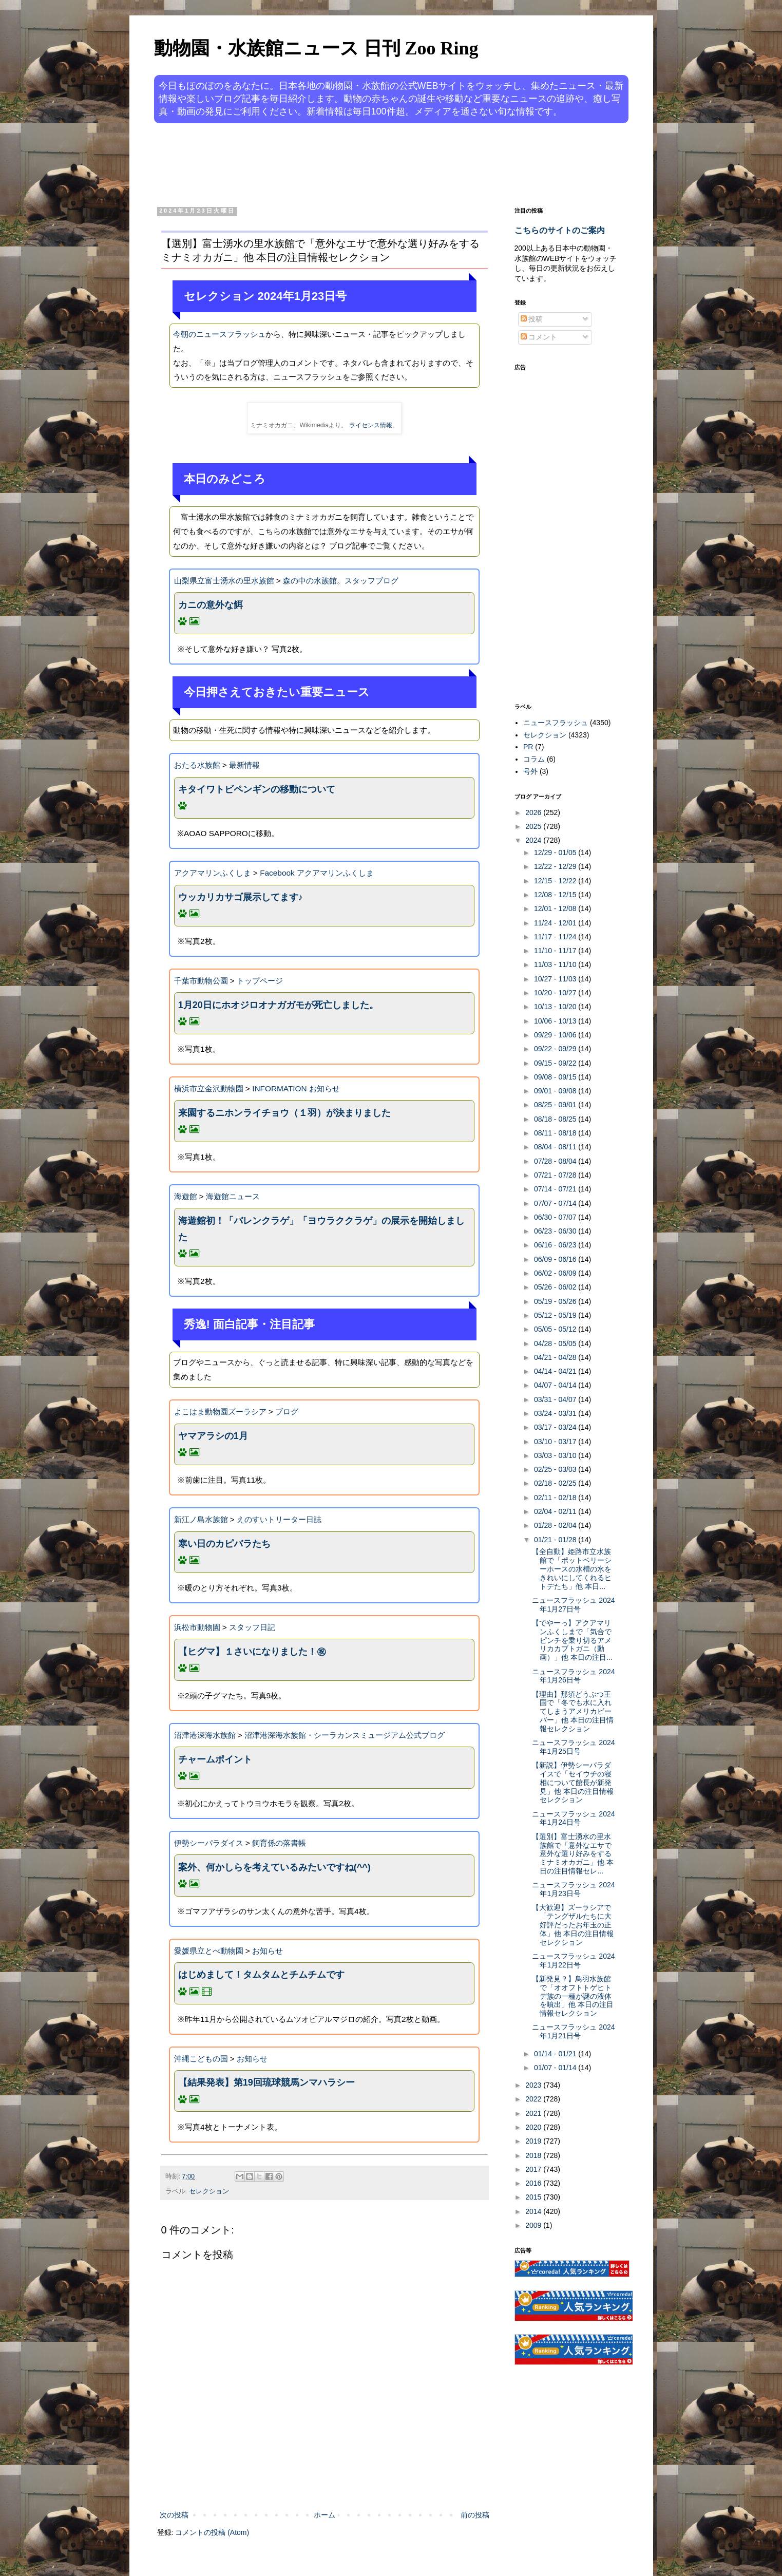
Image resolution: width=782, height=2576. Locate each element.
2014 (534, 2211)
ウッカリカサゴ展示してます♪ (240, 897)
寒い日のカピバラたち (224, 1544)
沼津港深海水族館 (205, 1735)
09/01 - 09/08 (556, 1091)
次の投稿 (174, 2515)
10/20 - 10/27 (556, 993)
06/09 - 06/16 (556, 1259)
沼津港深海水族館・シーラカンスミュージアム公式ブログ (344, 1735)
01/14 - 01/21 (556, 2054)
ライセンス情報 (370, 425)
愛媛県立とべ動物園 (208, 1950)
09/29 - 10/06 (556, 1035)
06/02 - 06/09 (556, 1273)
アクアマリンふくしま (212, 872)
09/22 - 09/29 (556, 1049)
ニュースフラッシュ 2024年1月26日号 (573, 1676)
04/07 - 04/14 (556, 1385)
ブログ (286, 1411)
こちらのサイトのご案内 (559, 230)
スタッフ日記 (252, 1627)
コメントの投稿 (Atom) (212, 2532)
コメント (539, 337)
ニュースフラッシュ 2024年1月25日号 (573, 1746)
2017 (534, 2169)
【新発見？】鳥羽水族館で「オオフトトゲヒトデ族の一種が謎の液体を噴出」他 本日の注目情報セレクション (573, 1996)
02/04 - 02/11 (556, 1511)
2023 (534, 2085)
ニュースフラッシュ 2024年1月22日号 (573, 1960)
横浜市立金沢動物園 (208, 1088)
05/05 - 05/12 (556, 1329)
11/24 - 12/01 (556, 923)
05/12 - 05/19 (556, 1315)
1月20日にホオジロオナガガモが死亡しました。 (278, 1005)
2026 (534, 812)
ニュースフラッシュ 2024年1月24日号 (573, 1818)
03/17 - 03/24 (556, 1427)
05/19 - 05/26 (556, 1301)
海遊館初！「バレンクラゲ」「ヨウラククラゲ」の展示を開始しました (321, 1229)
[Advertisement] (352, 163)
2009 (534, 2225)
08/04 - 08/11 (556, 1147)
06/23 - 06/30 (556, 1231)
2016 (534, 2183)
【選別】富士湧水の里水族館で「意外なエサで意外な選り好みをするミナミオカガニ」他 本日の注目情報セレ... (573, 1853)
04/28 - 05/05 (556, 1343)
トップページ (260, 980)
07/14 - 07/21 (556, 1189)
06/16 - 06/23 (556, 1245)
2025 (534, 826)
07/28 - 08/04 (556, 1161)
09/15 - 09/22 (556, 1063)
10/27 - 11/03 (556, 979)
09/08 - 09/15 (556, 1077)
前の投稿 (475, 2515)
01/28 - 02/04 (556, 1525)
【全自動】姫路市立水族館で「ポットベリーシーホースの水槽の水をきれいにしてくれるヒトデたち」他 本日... (572, 1568)
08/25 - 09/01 (556, 1105)
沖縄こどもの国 (201, 2058)
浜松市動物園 (197, 1627)
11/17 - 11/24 (556, 937)
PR (528, 747)
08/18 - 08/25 (556, 1119)
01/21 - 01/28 (556, 1540)
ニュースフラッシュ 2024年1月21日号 (573, 2031)
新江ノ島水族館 (201, 1519)
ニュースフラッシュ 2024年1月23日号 (573, 1889)
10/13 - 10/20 (556, 1006)
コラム (534, 759)
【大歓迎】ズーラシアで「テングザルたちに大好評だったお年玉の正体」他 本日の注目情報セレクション (573, 1924)
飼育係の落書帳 (279, 1843)
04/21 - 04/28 (556, 1357)
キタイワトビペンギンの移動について (256, 789)
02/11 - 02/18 (556, 1497)
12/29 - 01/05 (556, 852)
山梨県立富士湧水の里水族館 (224, 580)
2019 (534, 2141)
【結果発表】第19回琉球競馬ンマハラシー (266, 2082)
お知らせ (267, 1950)
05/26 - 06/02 (556, 1287)
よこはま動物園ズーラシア (220, 1411)
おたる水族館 (197, 765)
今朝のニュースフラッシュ (219, 334)
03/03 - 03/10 (556, 1455)
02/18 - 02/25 (556, 1483)
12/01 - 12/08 (556, 908)
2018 (534, 2155)
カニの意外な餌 (210, 605)
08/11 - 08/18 (556, 1133)
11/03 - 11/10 (556, 964)
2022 (534, 2099)
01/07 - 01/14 (556, 2067)
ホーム (324, 2515)
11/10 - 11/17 (556, 950)
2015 (534, 2197)
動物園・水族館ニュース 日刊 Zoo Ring (316, 48)
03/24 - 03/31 (556, 1413)
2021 (534, 2113)
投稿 (532, 319)
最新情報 (244, 765)
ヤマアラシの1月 (213, 1436)
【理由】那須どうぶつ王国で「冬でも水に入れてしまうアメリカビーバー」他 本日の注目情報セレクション (573, 1711)
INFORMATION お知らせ (296, 1088)
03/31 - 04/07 (556, 1399)
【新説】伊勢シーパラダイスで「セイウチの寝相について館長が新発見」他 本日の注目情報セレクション (573, 1782)
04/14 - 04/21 (556, 1371)
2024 (534, 840)
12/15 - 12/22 (556, 881)
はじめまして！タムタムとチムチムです (261, 1974)
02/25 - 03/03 (556, 1469)
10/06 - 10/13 (556, 1021)
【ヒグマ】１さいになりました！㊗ (252, 1651)
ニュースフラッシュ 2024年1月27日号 (573, 1604)
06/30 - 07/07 (556, 1217)
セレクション (209, 2191)
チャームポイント (215, 1759)
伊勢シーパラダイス (208, 1843)
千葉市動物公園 (201, 980)
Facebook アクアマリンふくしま (317, 872)
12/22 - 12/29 (556, 866)
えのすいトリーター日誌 (279, 1519)
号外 (530, 771)
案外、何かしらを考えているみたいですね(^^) (274, 1867)
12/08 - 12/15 (556, 895)
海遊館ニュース (233, 1196)
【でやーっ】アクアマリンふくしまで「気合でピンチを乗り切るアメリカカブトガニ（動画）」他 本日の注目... (572, 1640)
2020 (534, 2127)
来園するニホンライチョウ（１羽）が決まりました (284, 1113)
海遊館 (185, 1196)
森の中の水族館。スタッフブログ (340, 580)
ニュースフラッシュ (555, 722)
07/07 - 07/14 (556, 1203)
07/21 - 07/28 (556, 1175)
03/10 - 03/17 (556, 1441)
